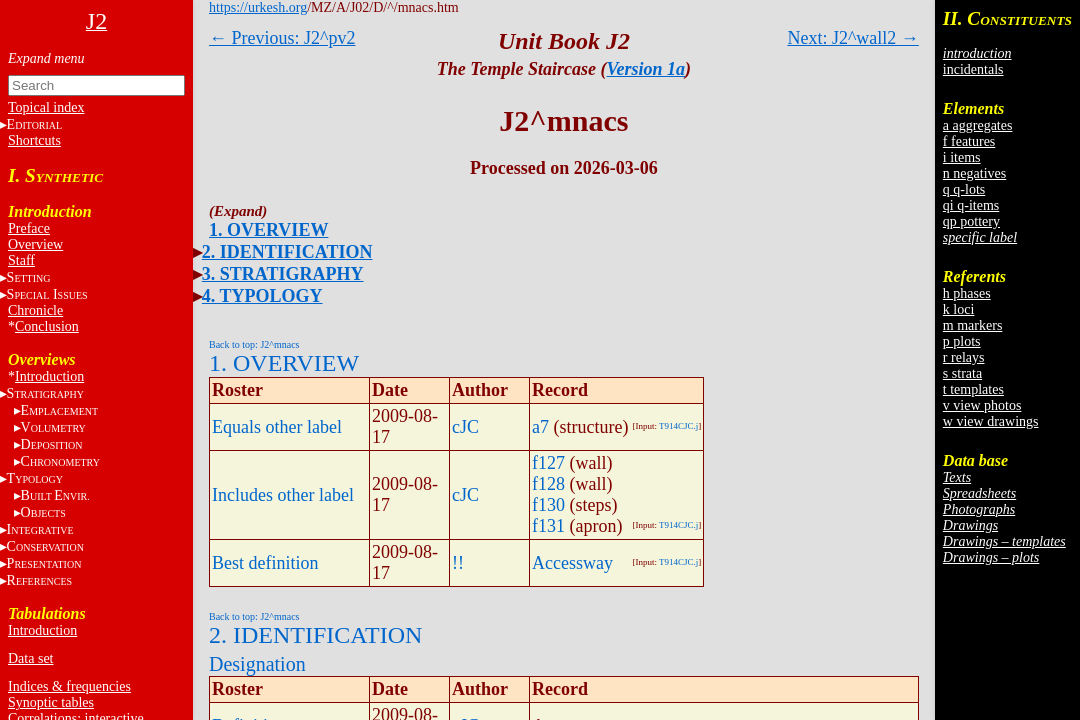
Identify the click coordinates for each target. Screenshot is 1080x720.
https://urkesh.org (258, 7)
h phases (967, 293)
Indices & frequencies (69, 686)
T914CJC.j (678, 426)
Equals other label (277, 427)
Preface (29, 228)
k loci (959, 309)
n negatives (974, 173)
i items (962, 157)
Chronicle (35, 310)
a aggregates (978, 125)
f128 (548, 484)
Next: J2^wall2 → (852, 38)
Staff (21, 260)
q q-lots (964, 189)
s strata (962, 373)
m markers (972, 325)
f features (969, 141)
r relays (964, 357)
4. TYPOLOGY (262, 296)
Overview (35, 244)
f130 (548, 505)
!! (458, 563)
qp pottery (971, 221)
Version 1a (646, 69)
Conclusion (47, 326)
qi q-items (971, 205)
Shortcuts (34, 140)
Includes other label (283, 495)
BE (55, 495)
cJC (465, 427)
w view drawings (991, 421)
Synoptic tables (51, 702)
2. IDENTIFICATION (287, 252)
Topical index (46, 107)
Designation (257, 664)
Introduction (49, 376)
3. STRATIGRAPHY (283, 274)
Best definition (265, 563)
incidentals (973, 69)
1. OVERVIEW (268, 230)
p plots (962, 341)
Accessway (572, 563)
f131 (548, 526)
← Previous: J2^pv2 (282, 38)
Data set (30, 658)
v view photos (982, 405)
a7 (540, 427)
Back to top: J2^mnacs (254, 344)
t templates (973, 389)
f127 (548, 463)
